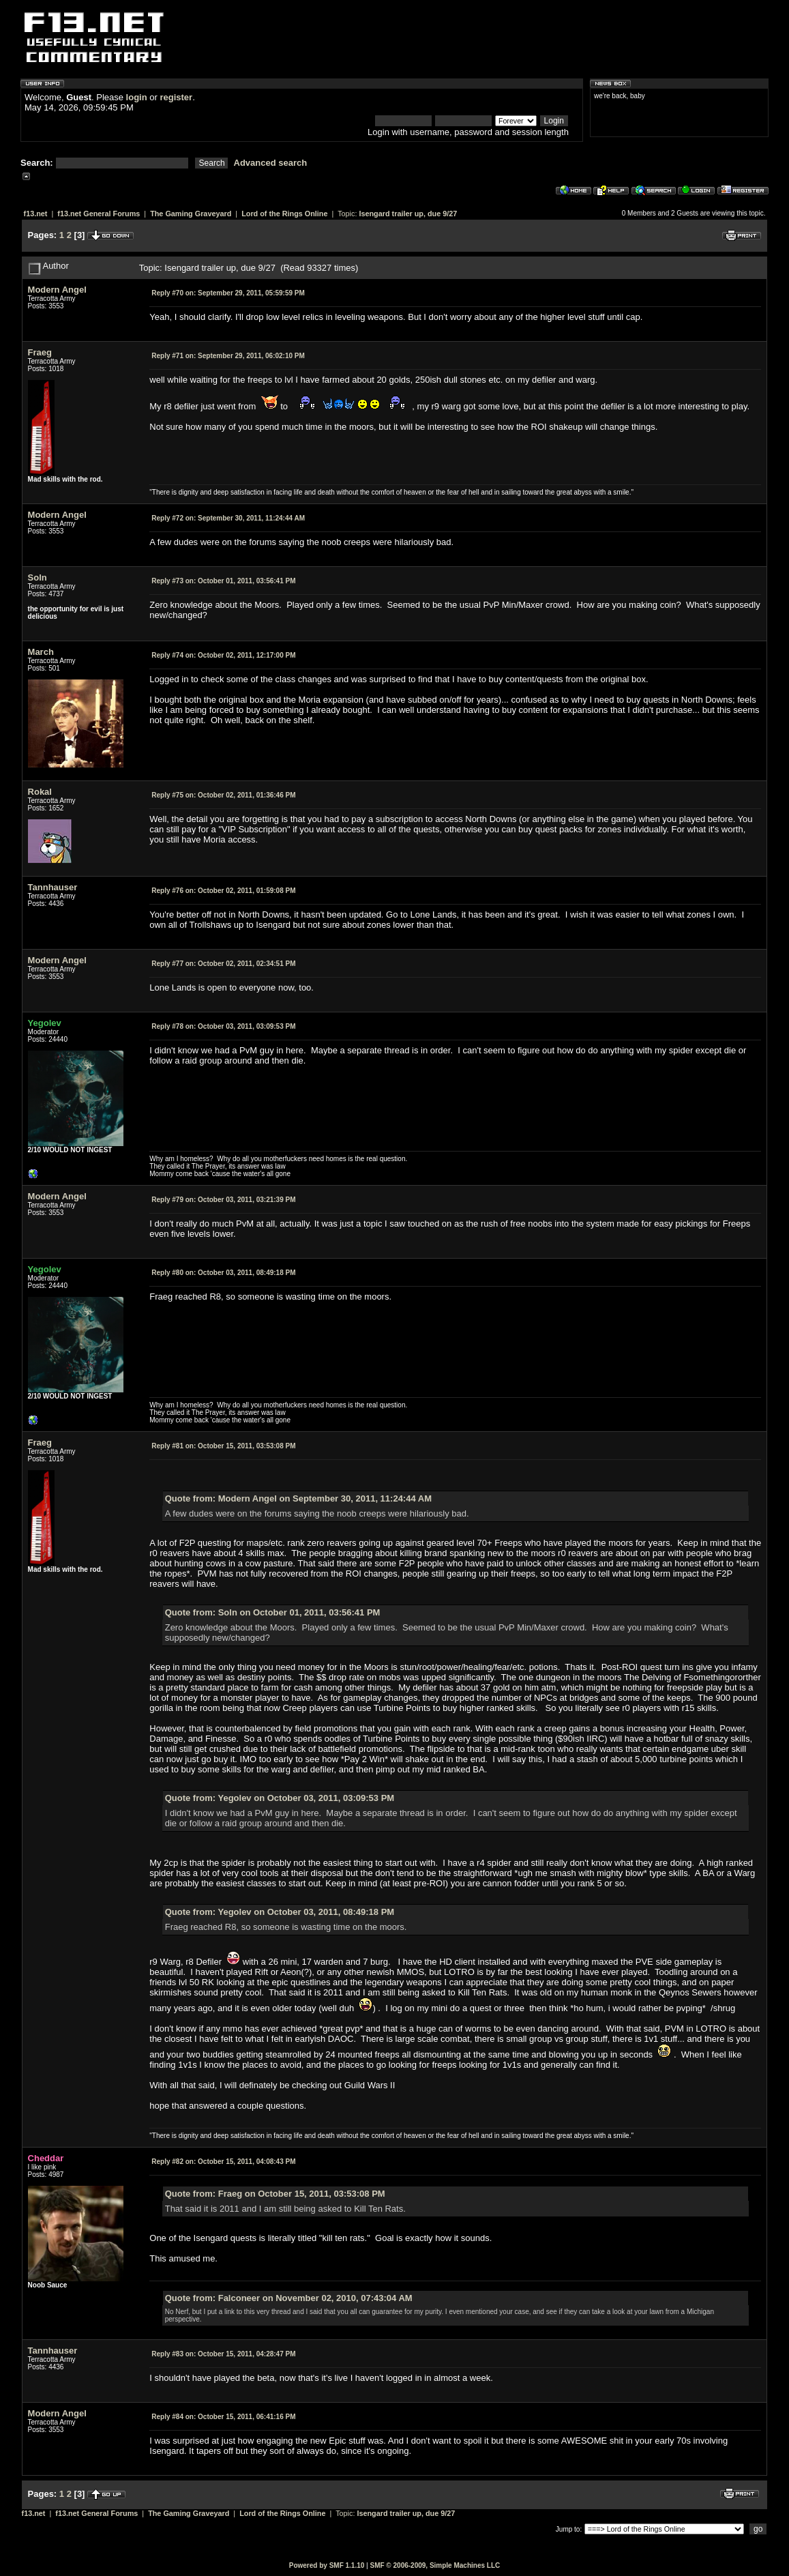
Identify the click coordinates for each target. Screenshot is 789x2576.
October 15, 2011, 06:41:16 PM (223, 2416)
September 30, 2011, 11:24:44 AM (228, 518)
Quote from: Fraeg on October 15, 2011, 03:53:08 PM (275, 2194)
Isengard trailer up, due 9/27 (408, 213)
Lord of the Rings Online (284, 213)
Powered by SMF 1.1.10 (327, 2565)
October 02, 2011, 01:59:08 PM (223, 890)
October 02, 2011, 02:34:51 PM (223, 963)
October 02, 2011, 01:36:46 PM (223, 795)
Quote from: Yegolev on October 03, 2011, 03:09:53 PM (279, 1798)
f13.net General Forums (98, 213)
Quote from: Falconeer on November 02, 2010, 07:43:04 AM (289, 2298)
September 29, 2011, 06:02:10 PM (228, 356)
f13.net (36, 213)
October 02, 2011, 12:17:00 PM (223, 655)
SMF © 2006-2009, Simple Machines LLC (435, 2565)
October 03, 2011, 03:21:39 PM (223, 1199)
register (176, 97)
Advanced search (271, 163)
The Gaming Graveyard (190, 213)
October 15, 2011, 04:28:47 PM (223, 2354)
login (136, 97)
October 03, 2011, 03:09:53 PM (223, 1026)
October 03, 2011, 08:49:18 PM (223, 1272)
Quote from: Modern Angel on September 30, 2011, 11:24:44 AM (298, 1498)
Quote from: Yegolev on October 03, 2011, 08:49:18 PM (279, 1912)
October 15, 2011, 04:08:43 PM (223, 2161)
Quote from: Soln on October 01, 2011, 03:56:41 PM (273, 1612)
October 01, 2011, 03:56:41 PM (223, 581)
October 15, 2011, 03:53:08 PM (223, 1446)
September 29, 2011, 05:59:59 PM (228, 293)
